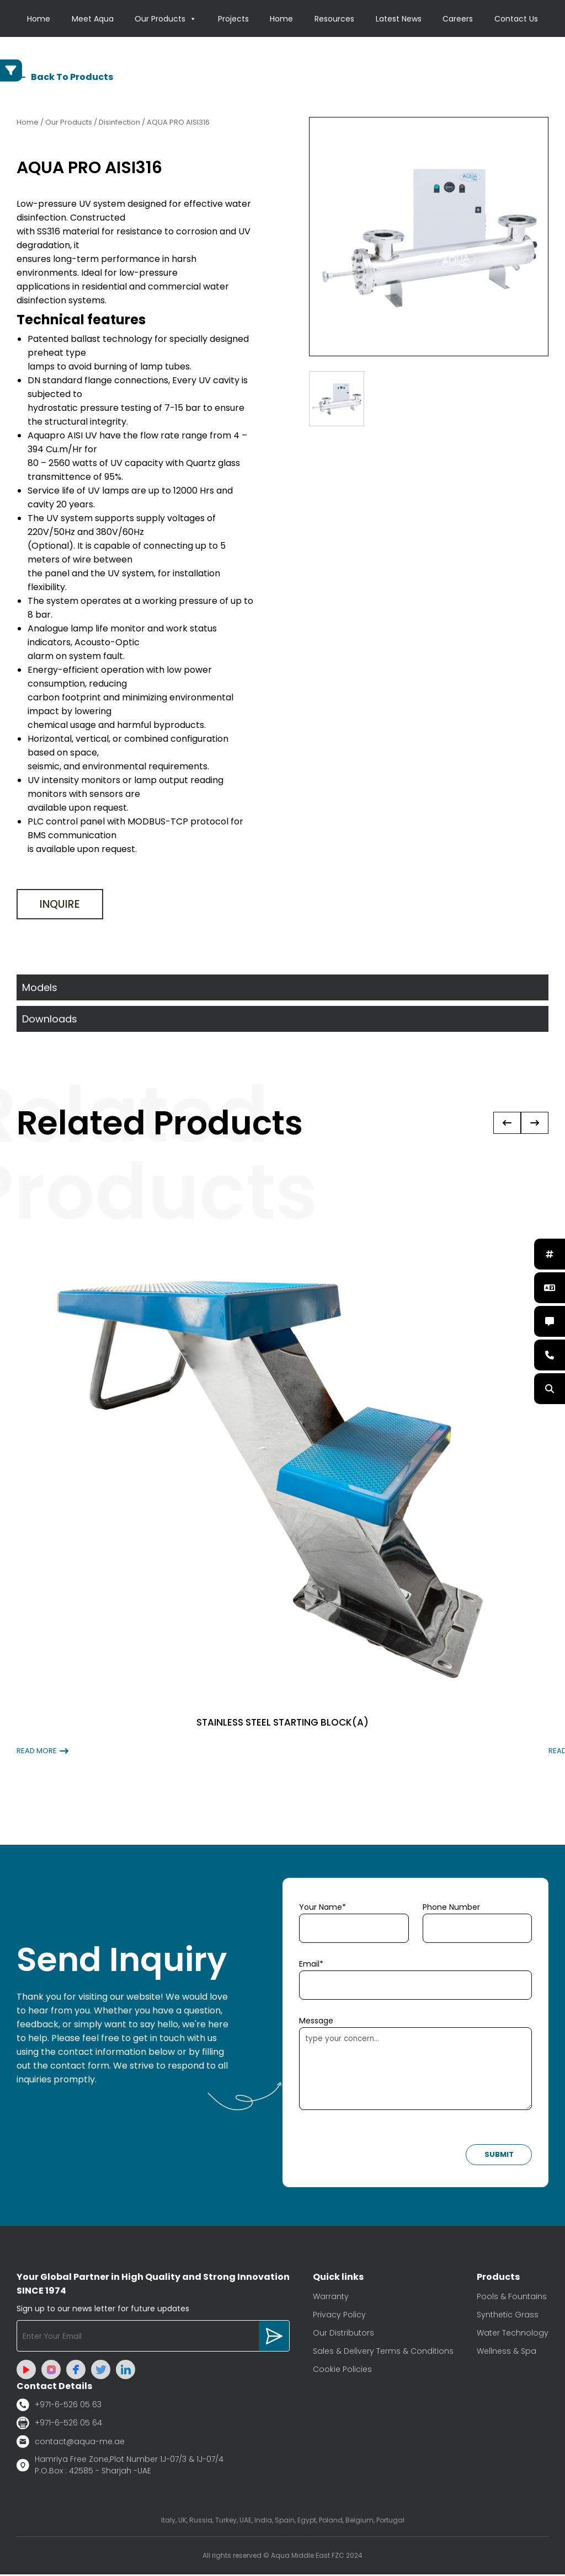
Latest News (399, 19)
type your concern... (415, 2070)
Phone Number (451, 1908)
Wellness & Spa (506, 2352)
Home (38, 19)
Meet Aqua (93, 19)
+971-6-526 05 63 (59, 2406)
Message (316, 2022)
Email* (311, 1965)
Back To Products (65, 78)
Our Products (165, 19)
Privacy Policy (339, 2316)
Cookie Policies (342, 2370)
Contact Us (516, 19)
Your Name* (322, 1908)
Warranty (331, 2298)
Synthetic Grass (508, 2316)
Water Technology (512, 2334)
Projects (233, 19)
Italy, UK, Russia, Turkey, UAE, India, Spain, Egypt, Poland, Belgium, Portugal (282, 2521)
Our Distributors (343, 2334)
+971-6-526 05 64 (59, 2424)
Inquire (60, 905)
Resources (334, 19)
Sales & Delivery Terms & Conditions (383, 2352)
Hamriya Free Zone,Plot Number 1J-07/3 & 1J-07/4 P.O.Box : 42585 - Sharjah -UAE (120, 2466)
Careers (458, 19)
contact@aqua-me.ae (71, 2443)
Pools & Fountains (512, 2298)
